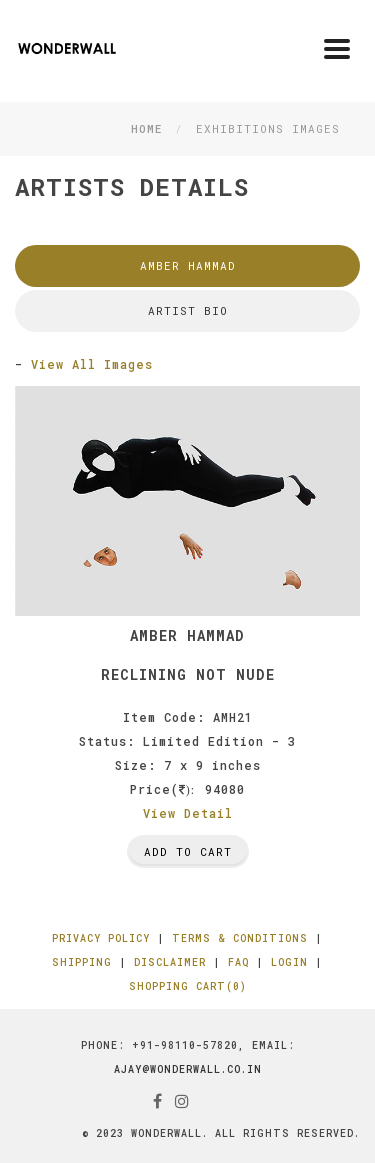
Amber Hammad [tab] (188, 265)
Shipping (82, 962)
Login (289, 962)
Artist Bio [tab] (188, 310)
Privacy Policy (101, 938)
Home (146, 128)
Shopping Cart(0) (188, 986)
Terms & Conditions (240, 938)
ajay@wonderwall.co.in (188, 1069)
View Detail (188, 813)
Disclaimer (170, 962)
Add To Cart (188, 851)
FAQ (238, 962)
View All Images (92, 364)
